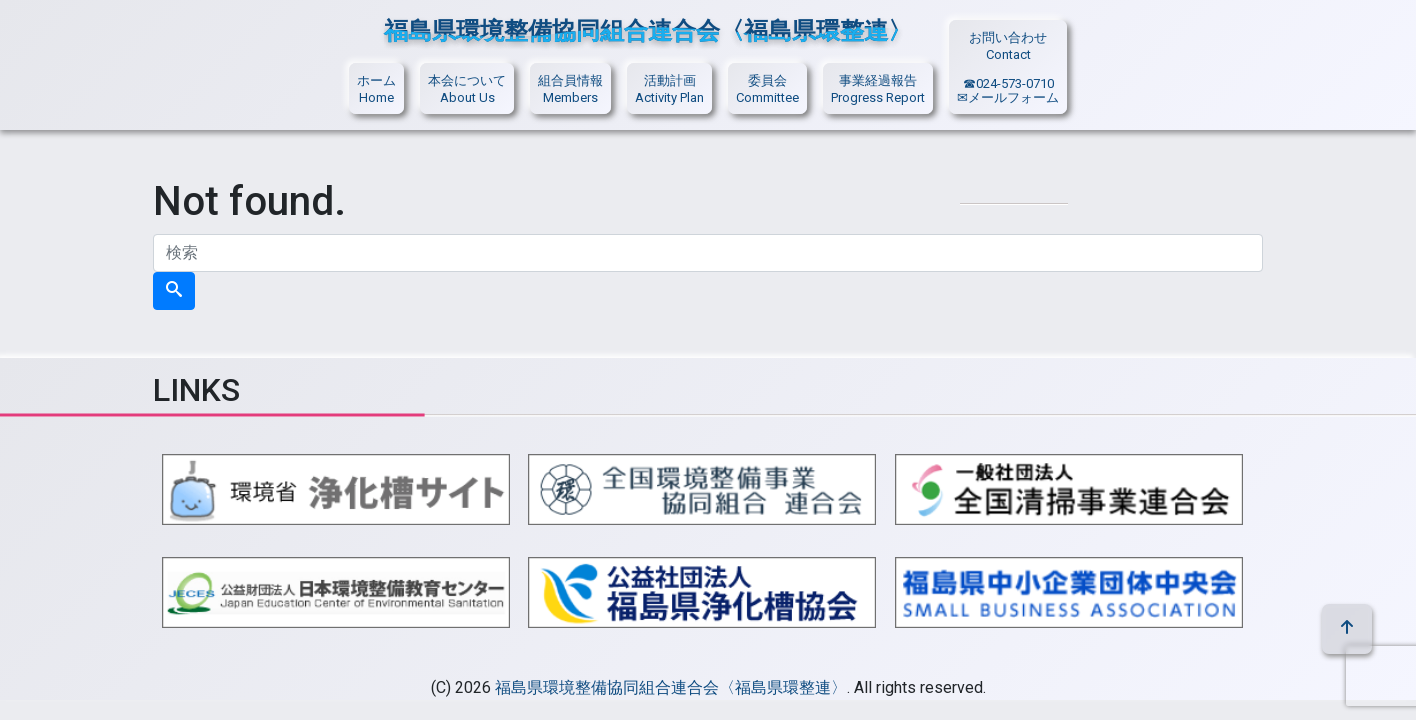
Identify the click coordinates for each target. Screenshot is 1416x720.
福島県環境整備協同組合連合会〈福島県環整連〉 (671, 687)
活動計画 (670, 80)
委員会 (767, 80)
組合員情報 (570, 80)
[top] (1347, 629)
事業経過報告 (878, 80)
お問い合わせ (1008, 37)
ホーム (376, 80)
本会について (467, 80)
